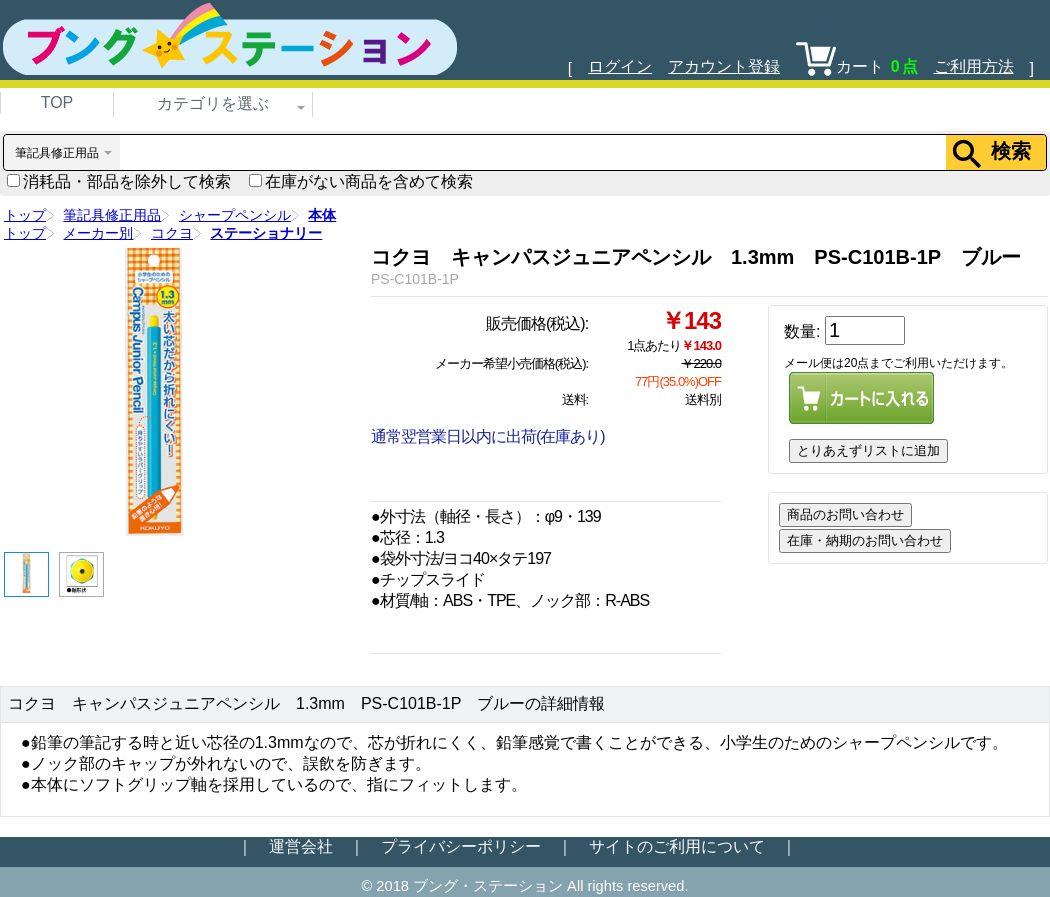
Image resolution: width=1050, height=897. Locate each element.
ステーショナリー (266, 233)
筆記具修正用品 (112, 215)
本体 (322, 215)
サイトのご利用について (677, 846)
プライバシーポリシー (461, 846)
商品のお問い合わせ (845, 514)
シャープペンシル (235, 215)
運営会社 (301, 846)
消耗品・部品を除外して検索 (119, 181)
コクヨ (172, 233)
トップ (25, 215)
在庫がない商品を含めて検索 (361, 181)
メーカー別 (98, 233)
